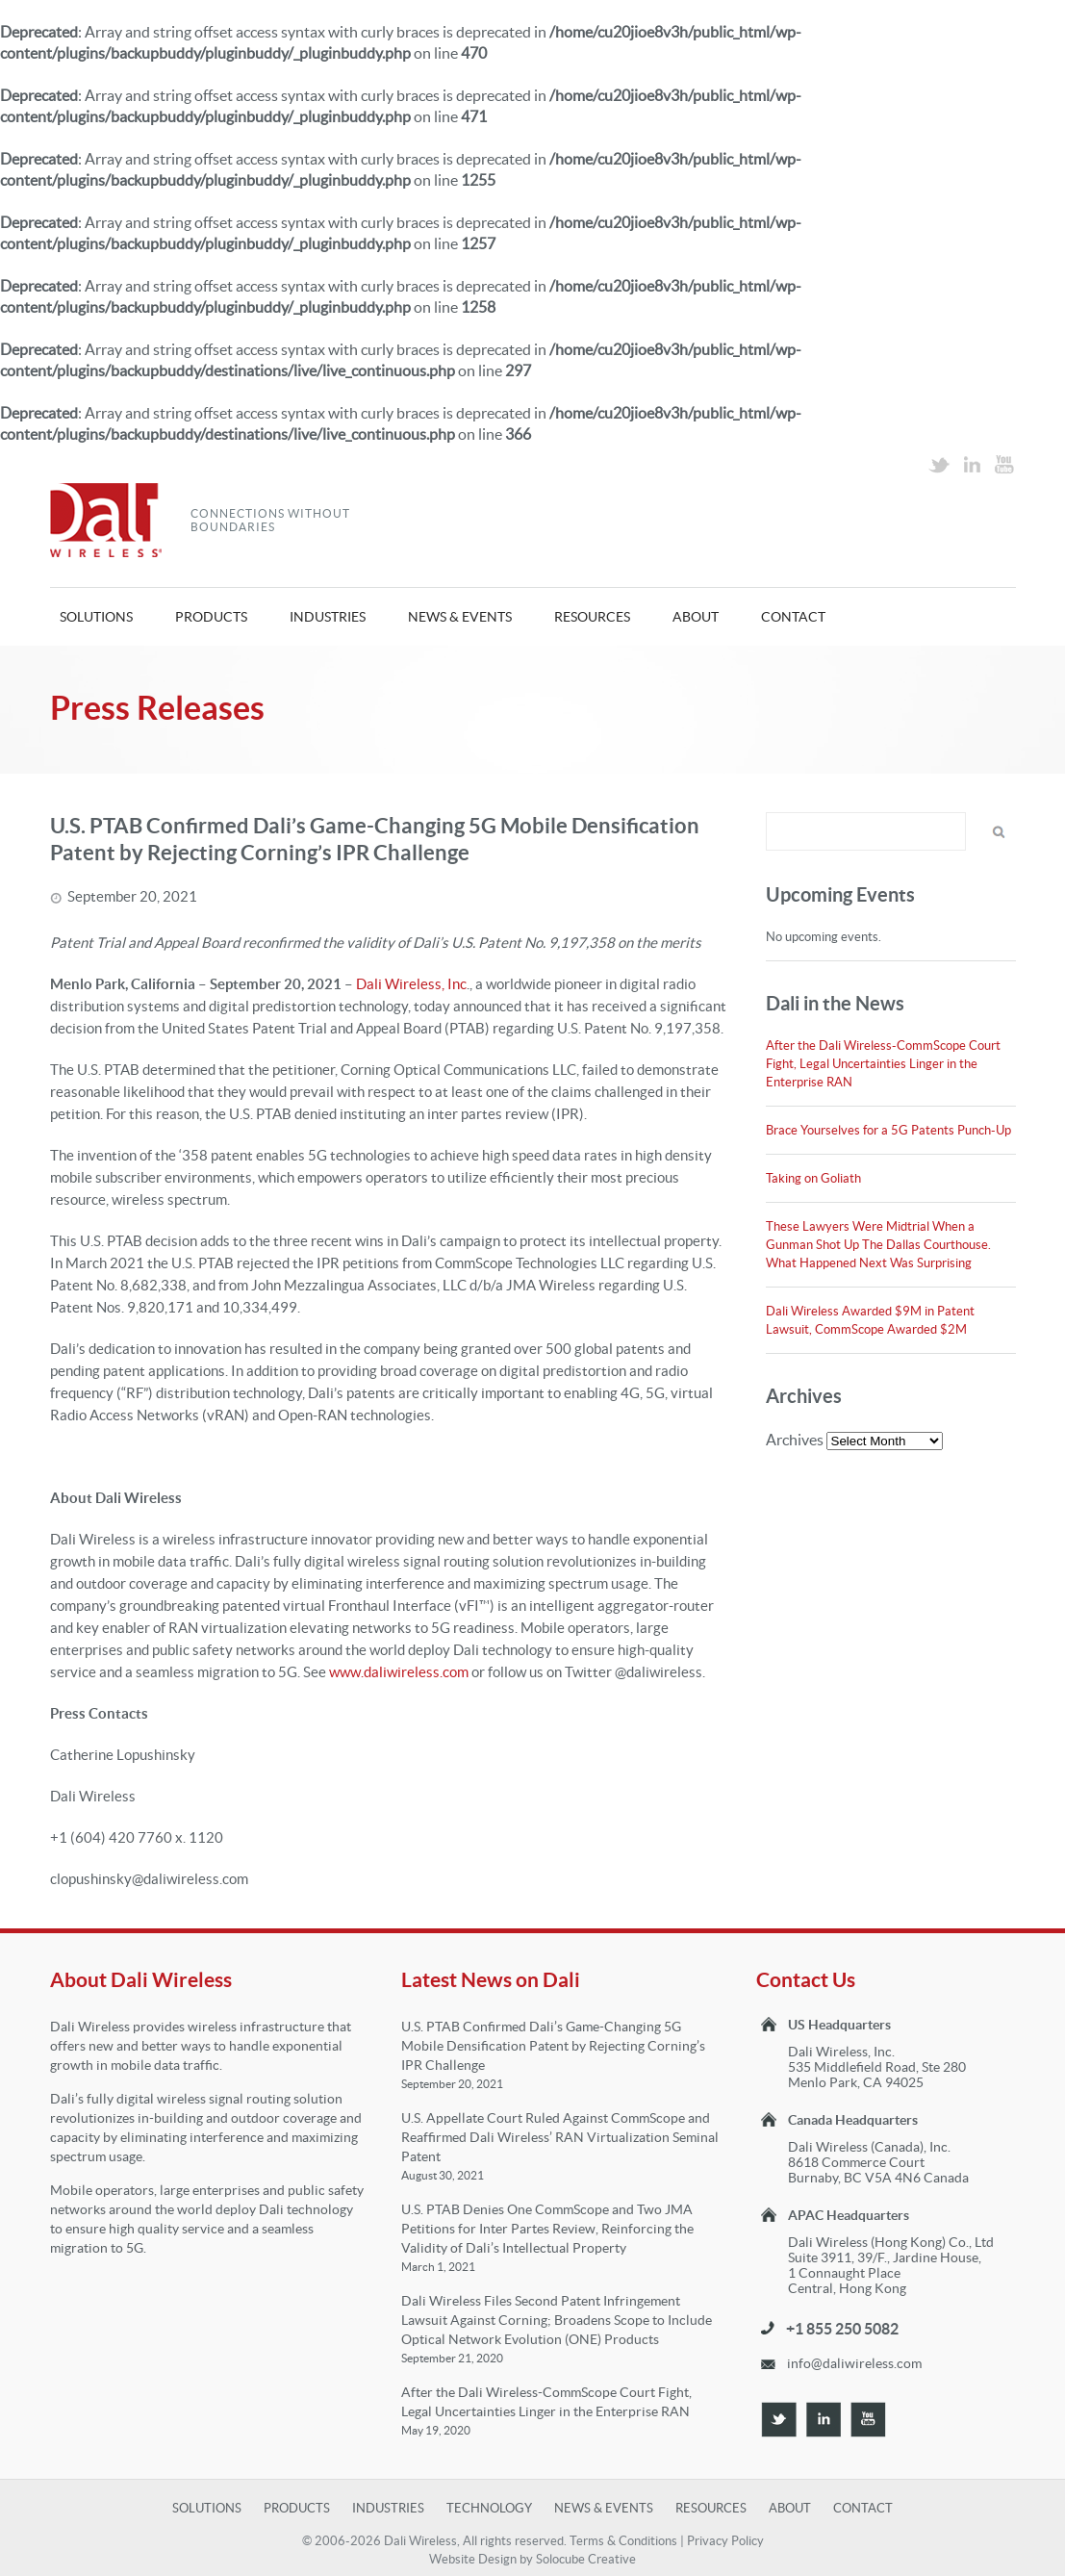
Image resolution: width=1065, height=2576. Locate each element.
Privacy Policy (725, 2541)
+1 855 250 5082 (842, 2328)
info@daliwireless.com (854, 2363)
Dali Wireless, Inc (411, 984)
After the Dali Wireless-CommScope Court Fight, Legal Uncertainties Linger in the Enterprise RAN (883, 1063)
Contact (793, 617)
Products (211, 617)
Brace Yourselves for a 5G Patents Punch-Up (888, 1130)
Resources (592, 617)
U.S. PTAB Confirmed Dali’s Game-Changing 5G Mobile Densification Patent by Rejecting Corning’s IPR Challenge (553, 2046)
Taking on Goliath (813, 1178)
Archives (795, 1439)
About (695, 617)
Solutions (96, 617)
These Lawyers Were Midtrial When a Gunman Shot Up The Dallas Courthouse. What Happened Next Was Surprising (878, 1244)
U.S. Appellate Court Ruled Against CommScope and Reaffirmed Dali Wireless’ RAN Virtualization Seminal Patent (560, 2137)
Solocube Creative (586, 2559)
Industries (328, 617)
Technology (489, 2508)
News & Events (460, 617)
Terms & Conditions (623, 2541)
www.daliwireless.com (399, 1672)
